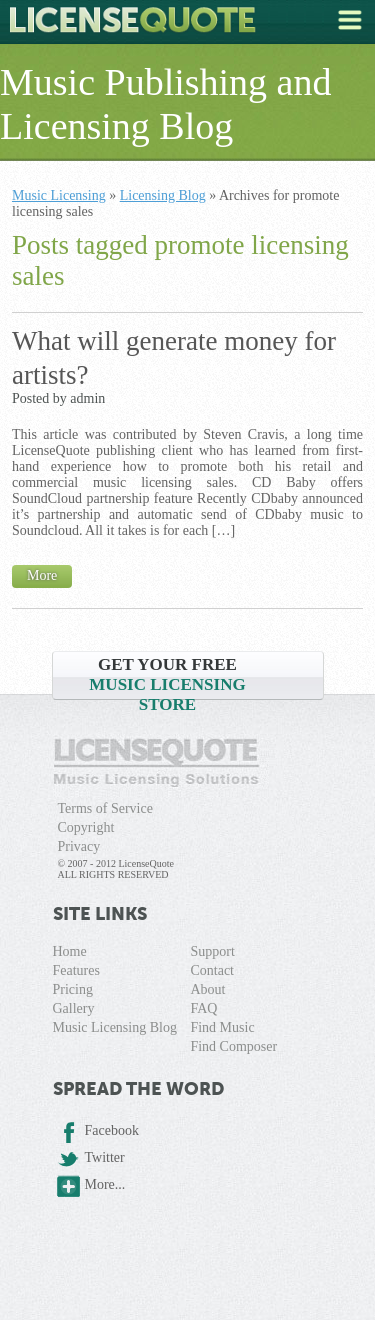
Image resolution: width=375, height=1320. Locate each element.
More (42, 575)
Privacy (79, 846)
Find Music (222, 1027)
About (207, 989)
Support (212, 951)
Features (76, 970)
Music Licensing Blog (115, 1027)
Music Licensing (59, 195)
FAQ (203, 1008)
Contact (212, 970)
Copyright (86, 827)
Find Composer (233, 1046)
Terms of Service (105, 808)
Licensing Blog (163, 195)
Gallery (74, 1008)
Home (70, 951)
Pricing (73, 989)
